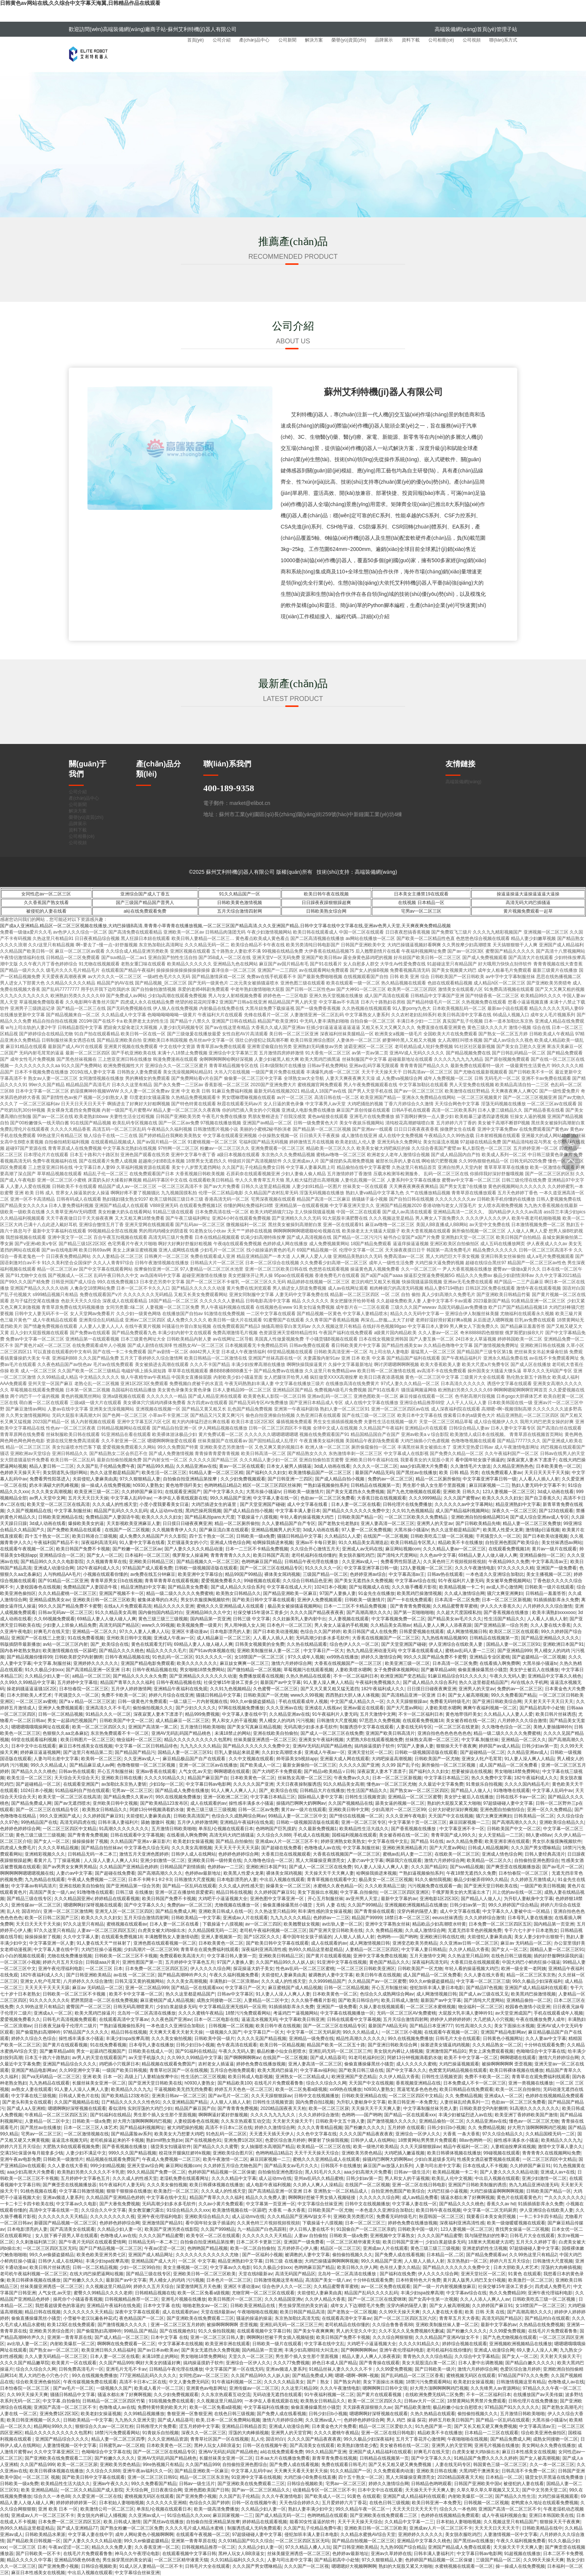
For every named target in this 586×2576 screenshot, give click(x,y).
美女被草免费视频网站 (508, 1580)
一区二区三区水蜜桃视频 (431, 2006)
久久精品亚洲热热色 (513, 1466)
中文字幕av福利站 (318, 2070)
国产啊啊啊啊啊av (242, 2057)
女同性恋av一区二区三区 (46, 894)
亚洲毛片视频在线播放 (183, 2299)
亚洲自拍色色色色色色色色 (444, 1733)
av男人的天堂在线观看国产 (99, 2057)
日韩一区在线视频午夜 (265, 2445)
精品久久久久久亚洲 (174, 1606)
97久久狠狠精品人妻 (140, 1479)
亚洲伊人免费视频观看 (319, 1599)
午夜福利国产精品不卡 (56, 1542)
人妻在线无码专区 (414, 1727)
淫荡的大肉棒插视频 (561, 2267)
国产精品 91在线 (427, 1841)
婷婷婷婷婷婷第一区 (76, 2502)
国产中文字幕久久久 (223, 1491)
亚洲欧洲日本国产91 (563, 1644)
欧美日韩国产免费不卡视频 (83, 1549)
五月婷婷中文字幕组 (77, 1682)
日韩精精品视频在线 (155, 2292)
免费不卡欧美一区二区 (123, 1695)
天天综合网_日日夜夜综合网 (154, 2490)
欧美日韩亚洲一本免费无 (412, 2102)
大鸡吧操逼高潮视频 (391, 1758)
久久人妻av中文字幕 (545, 2038)
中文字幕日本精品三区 (446, 1777)
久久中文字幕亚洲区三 (56, 2451)
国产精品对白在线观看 (547, 2318)
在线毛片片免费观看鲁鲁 (278, 2083)
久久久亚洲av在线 (284, 1707)
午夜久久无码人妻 (507, 1676)
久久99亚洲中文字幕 (79, 2070)
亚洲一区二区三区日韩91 (152, 2477)
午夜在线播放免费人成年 (540, 2019)
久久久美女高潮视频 (51, 1491)
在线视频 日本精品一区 (421, 902)
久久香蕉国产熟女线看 (46, 902)
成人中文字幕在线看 (308, 1504)
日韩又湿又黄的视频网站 (139, 1981)
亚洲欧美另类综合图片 (51, 2331)
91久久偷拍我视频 (433, 1879)
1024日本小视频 (330, 1587)
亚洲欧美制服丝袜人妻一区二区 (269, 1650)
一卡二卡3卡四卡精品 (540, 2216)
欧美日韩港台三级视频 (94, 1536)
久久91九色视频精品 (412, 1510)
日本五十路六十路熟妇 (47, 2057)
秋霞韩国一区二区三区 (441, 2216)
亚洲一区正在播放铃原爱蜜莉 (184, 1892)
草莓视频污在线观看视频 (308, 1669)
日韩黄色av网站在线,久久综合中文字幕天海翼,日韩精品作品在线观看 (80, 3)
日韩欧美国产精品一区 (359, 1517)
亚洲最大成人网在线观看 (344, 1758)
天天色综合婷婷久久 (299, 2502)
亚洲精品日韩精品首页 (244, 2426)
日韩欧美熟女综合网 (326, 911)
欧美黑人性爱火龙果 (503, 1529)
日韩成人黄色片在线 (79, 2095)
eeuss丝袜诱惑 (447, 1917)
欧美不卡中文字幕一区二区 (136, 1994)
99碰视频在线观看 (262, 1580)
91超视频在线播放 (522, 2553)
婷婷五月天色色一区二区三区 (244, 2089)
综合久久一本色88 (52, 2496)
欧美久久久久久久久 (197, 1663)
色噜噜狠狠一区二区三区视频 (146, 1765)
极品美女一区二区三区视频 (386, 1879)
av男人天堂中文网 (47, 1498)
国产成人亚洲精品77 (77, 2528)
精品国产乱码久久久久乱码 (121, 1510)
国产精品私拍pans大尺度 (210, 1517)
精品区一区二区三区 (340, 2248)
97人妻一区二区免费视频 (366, 1529)
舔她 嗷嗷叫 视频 (158, 1822)
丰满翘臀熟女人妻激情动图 (171, 1936)
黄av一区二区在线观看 (241, 1466)
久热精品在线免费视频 (541, 2324)
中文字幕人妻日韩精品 (423, 1949)
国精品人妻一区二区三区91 (513, 1644)
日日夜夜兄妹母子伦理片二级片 (65, 2025)
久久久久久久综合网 (379, 2197)
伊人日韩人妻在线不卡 (311, 2229)
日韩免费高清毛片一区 (81, 2369)
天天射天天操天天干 (292, 2121)
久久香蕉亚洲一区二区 (157, 2547)
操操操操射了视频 (90, 1841)
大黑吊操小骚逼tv (263, 1491)
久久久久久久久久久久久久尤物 (208, 2254)
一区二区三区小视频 (20, 1962)
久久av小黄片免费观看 (221, 2203)
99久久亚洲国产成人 (60, 1816)
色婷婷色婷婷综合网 (20, 1828)
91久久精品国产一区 (239, 894)
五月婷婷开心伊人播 (297, 2248)
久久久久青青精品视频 (319, 2127)
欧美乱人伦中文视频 (452, 2178)
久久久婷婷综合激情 (485, 1917)
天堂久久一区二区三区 (250, 2356)
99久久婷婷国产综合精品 (513, 1905)
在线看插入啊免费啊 (499, 1663)
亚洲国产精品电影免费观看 (148, 1663)
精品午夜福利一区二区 (465, 2146)
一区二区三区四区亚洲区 (404, 1892)
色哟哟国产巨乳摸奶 (276, 1828)
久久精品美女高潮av (390, 1625)
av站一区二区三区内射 (65, 1644)
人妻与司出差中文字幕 (56, 1758)
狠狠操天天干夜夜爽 (456, 1746)
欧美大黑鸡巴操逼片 (95, 2013)
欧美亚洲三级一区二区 (96, 1491)
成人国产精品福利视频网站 (462, 1510)
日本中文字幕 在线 (161, 2305)
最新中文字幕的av (399, 1898)
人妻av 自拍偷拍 (310, 2235)
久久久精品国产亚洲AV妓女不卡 (299, 2216)
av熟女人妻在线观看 (31, 2089)
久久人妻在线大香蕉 (550, 1625)
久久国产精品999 (116, 2362)
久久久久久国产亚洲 (359, 1765)
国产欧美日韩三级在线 (361, 2070)
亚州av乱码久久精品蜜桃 (319, 2178)
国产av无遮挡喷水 (72, 1803)
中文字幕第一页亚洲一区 (270, 2203)
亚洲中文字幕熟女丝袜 (387, 1924)
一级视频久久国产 (223, 2032)
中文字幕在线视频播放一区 (347, 2013)
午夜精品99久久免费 (508, 1561)
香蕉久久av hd (501, 2203)
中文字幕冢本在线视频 (180, 2343)
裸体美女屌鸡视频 (282, 1574)
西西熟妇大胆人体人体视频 (352, 1695)
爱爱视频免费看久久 (221, 1580)
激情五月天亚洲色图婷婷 (144, 1854)
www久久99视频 (158, 1625)
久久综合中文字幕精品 (476, 2356)
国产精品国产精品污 (135, 1752)
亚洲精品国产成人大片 (153, 2261)
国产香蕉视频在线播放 (507, 1612)
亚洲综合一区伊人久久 (417, 2134)
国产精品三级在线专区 (29, 1898)
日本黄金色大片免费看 (334, 2426)
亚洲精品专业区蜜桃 (489, 1657)
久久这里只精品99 (299, 2388)
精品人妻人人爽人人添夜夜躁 (442, 1625)
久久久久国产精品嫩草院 (24, 2362)
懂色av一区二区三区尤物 (391, 1784)
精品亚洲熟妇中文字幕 (518, 1504)
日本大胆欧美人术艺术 (29, 1695)
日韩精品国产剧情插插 (182, 1866)
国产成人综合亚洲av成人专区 (539, 1517)
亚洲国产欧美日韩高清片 (390, 1733)
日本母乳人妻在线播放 (530, 1917)
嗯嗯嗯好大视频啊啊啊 (353, 2566)
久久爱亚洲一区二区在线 (97, 2496)
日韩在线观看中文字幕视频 (137, 1835)
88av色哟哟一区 (475, 2140)
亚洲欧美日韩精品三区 (151, 1561)
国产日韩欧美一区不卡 (38, 2553)
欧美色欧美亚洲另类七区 (101, 2254)
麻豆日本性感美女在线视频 (85, 1746)
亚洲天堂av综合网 (145, 2165)
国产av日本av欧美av (158, 2350)
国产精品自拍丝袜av (101, 1847)
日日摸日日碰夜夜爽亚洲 (187, 1523)
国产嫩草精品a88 (438, 1669)
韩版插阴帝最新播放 (20, 1644)
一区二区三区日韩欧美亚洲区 (366, 1968)
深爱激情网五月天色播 (198, 2286)
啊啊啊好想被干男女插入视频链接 (322, 2197)
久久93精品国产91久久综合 (245, 2540)
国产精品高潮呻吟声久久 (182, 1975)
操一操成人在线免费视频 (105, 1485)
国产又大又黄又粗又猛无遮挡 (329, 1688)
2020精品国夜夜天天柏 (283, 2108)
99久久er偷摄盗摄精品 (253, 1701)
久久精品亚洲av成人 (527, 1752)
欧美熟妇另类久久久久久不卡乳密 (90, 2172)
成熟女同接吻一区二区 (219, 2000)
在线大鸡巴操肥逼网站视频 (96, 2273)
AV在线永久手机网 (529, 1682)
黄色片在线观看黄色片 (519, 2197)
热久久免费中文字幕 (491, 1777)
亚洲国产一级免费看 (556, 1568)
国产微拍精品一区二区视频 (254, 1669)
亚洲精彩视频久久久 (45, 1854)
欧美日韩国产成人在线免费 (370, 1631)
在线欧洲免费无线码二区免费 (434, 2394)
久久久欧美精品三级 (385, 1886)
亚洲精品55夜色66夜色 (77, 2560)
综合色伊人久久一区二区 (354, 1644)
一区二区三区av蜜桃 (36, 1701)
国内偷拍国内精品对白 (160, 1612)
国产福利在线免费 (398, 2273)
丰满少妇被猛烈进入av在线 (465, 2114)
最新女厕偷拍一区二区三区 (309, 1765)
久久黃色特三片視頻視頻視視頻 (454, 1561)
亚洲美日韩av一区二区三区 (179, 2095)
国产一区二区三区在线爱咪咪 (377, 2299)
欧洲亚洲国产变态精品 (402, 1676)
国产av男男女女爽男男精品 (70, 1866)
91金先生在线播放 (376, 1593)
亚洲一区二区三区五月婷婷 (177, 2324)
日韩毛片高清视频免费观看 (69, 2019)
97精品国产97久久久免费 (523, 2375)
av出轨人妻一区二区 (342, 1924)
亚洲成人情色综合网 (230, 1542)
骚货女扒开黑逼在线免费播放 (555, 2477)
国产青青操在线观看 (374, 1911)
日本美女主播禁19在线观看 (421, 894)
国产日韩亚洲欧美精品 (88, 1975)
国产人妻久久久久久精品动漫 (193, 1549)
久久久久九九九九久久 (273, 2114)
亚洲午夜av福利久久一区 (147, 2471)
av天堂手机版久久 (147, 2057)
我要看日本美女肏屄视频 (491, 2216)
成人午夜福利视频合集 (504, 2515)
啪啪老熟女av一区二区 (205, 2305)
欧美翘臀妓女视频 (302, 1924)
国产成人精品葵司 (328, 2057)
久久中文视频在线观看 (251, 1758)
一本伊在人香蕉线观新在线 (180, 1498)
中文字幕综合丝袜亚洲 (319, 2203)
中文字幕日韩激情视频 (81, 2191)
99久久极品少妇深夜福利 (537, 1981)
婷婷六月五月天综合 (63, 1962)
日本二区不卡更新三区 (258, 2242)
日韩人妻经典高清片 (545, 1854)
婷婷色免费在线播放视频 (261, 2064)
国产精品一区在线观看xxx (197, 1987)
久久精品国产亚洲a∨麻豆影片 (140, 1841)
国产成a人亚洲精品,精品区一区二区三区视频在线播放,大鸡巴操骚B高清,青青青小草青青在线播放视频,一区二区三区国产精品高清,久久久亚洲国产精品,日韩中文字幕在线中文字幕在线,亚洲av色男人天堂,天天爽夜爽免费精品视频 (225, 925)
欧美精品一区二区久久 (489, 1860)
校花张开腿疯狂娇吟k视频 (184, 2153)
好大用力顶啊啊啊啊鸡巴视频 (142, 2121)
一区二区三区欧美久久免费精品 (416, 1517)
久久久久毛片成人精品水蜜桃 (195, 2528)
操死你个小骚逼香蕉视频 (77, 2299)
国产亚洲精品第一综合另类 (501, 1625)
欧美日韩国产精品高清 (302, 2312)
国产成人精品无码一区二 (280, 2515)
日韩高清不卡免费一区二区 (528, 2471)
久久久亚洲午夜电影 (406, 1816)
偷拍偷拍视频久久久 (153, 1707)
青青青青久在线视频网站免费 (551, 2153)
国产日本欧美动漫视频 (545, 1536)
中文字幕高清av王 (549, 1561)
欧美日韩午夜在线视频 (326, 894)
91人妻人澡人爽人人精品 (328, 1682)
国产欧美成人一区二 (260, 1765)
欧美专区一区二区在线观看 (213, 2235)
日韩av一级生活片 (412, 2172)
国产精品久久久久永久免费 (140, 1676)
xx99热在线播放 (342, 1657)
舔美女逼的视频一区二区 (400, 1803)
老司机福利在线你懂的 (314, 1555)
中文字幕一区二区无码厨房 (313, 2032)
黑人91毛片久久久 (323, 2172)
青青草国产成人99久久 (453, 1835)
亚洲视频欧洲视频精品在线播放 (416, 1905)
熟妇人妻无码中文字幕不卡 (538, 1485)
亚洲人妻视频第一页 (221, 1936)
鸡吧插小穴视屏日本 (119, 2064)
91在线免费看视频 (86, 1638)
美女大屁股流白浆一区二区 (429, 2362)
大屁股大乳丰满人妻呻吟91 (465, 2013)
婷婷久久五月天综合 (153, 2286)
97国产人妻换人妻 (338, 1593)
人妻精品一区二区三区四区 (372, 1949)
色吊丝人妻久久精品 (400, 2267)
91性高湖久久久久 (473, 2025)
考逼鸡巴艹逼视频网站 (295, 2013)
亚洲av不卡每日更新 (316, 1542)
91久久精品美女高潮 (115, 1612)
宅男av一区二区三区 (421, 911)
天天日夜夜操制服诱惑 (298, 1784)
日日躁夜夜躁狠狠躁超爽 (326, 902)
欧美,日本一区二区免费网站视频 (228, 2420)
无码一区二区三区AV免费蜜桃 (406, 2013)
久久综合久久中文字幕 (103, 2210)
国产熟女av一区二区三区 (54, 2350)
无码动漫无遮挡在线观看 (277, 2394)
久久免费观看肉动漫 (393, 2471)
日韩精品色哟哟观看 (431, 2483)
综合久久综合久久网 (326, 2083)
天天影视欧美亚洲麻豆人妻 (133, 1523)
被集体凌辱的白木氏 (158, 1599)
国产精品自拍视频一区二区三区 (363, 2540)
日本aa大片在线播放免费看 (282, 2458)
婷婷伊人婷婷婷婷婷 (450, 2019)
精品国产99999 (367, 1917)
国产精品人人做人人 (471, 1790)
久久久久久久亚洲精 (166, 2502)
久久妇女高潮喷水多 (282, 1752)
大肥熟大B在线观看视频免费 (374, 1739)
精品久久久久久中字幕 (29, 2560)
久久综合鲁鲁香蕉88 (392, 2324)
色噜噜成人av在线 (322, 1847)
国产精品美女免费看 (188, 1587)
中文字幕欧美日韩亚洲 (302, 2019)
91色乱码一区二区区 (172, 1657)
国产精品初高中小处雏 (541, 1707)
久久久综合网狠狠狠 (393, 2337)
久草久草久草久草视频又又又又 (488, 2490)
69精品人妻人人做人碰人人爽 (487, 1555)
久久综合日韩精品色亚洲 (307, 1580)
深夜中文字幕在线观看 (137, 2312)
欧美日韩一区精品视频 (282, 2044)
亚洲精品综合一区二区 (61, 1555)
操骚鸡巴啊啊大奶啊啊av (301, 1803)
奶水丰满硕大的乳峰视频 (53, 1485)
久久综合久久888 (274, 1835)
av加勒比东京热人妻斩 (123, 1784)
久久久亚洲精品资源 (168, 2439)
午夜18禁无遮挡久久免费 (471, 1873)
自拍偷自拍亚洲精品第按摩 (190, 1479)
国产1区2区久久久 (262, 1936)
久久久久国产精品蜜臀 (161, 2235)
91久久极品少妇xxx (44, 1669)
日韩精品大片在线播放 (322, 1790)
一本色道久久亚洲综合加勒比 (495, 1574)
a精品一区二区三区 (91, 1676)
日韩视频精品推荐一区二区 (131, 2299)
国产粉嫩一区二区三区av (137, 1549)
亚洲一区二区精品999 (147, 1987)
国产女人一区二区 (105, 1555)
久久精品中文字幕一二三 (409, 2521)
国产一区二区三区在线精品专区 (271, 1568)
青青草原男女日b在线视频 (116, 1580)
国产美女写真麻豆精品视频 (254, 1727)
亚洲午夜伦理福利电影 (60, 1968)
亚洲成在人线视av (323, 1707)
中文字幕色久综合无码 (146, 1847)
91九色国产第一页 (433, 2426)
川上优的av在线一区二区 (517, 1892)
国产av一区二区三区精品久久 (261, 2490)
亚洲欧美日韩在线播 (121, 1777)
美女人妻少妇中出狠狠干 (539, 1936)
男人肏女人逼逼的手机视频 (341, 1625)
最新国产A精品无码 (374, 1472)
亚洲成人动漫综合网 (54, 1568)
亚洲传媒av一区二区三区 (36, 1905)
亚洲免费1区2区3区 (243, 2140)
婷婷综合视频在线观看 (464, 2343)
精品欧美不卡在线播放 (460, 1542)
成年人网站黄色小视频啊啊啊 (144, 2534)
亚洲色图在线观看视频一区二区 (164, 1943)
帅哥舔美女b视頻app (297, 1758)
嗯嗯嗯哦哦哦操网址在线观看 (40, 1727)
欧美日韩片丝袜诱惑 (556, 1714)
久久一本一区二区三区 (552, 2464)
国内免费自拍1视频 (315, 2102)
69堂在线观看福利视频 (34, 1739)
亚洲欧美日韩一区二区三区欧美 (104, 1599)
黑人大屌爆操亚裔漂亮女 (320, 1860)
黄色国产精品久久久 (389, 1962)
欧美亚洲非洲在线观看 (507, 1841)
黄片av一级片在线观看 (554, 1549)
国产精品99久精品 (155, 1466)
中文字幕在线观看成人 (420, 1650)
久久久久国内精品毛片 (527, 1784)
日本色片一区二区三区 (289, 1625)
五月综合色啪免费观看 (232, 2070)
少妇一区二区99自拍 (140, 2267)
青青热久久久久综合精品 (427, 2356)
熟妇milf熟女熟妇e (164, 2140)
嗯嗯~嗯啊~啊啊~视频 (357, 2375)
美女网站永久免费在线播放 (549, 2445)
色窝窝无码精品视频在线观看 (458, 2070)
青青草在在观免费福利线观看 (210, 1949)
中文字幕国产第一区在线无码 (234, 2369)
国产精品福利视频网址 (142, 2127)
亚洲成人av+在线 (557, 2172)
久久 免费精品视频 (384, 1930)
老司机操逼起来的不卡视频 (117, 2140)
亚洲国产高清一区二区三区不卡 (65, 2407)
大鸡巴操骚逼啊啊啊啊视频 (497, 2191)
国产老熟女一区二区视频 (352, 2312)
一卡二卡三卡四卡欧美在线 (27, 2203)
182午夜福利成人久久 (98, 1568)
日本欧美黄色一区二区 (558, 1466)
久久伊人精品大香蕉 (469, 1949)
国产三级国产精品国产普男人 (145, 902)
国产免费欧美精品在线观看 (74, 1529)
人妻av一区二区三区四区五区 (106, 1930)
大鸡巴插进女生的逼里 (214, 1504)
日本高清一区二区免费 (457, 1599)
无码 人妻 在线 (330, 1905)
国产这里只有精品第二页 (87, 1752)
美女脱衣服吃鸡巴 (356, 1555)
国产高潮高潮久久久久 (368, 1612)
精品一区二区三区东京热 (531, 1975)
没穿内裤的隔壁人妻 (417, 1911)
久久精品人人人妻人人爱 (508, 1714)
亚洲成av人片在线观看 (245, 1917)
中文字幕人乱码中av (131, 1498)
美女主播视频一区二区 (548, 1574)
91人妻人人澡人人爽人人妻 (381, 1866)
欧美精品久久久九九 (131, 2089)
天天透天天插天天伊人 (271, 2134)
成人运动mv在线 (166, 1510)
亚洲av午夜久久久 (111, 2483)
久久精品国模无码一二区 (212, 1930)
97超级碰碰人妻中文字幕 (508, 1803)
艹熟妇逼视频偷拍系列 (325, 1485)
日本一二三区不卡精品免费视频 (256, 1549)
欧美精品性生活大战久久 (364, 1828)
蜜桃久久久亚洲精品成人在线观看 (231, 1606)
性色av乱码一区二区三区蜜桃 (305, 1968)
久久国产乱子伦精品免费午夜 (106, 1466)
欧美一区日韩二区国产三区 (51, 1917)
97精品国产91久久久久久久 (512, 2407)
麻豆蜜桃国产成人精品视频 (295, 1987)
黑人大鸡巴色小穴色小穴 (44, 2375)
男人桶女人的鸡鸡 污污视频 (286, 1720)
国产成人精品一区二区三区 (121, 2337)
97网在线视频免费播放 (240, 1707)
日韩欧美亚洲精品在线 (60, 1517)
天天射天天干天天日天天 (548, 1701)
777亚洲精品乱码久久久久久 (148, 2375)
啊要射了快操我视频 (328, 2140)
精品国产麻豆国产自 (208, 1777)
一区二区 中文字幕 (196, 2261)
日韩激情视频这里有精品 (278, 2280)
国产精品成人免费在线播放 (182, 1790)
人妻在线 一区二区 (18, 2413)
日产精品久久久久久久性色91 (130, 2102)
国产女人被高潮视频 (468, 1695)
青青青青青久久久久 (230, 1555)
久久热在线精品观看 (307, 1644)
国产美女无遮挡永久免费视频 (355, 1491)
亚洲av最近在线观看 (363, 1707)
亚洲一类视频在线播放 (530, 2083)
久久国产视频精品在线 (29, 1510)
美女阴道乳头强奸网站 (65, 1472)
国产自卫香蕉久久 (543, 1498)
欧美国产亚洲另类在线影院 (171, 2229)
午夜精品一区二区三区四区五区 (56, 2114)
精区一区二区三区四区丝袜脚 (272, 1485)
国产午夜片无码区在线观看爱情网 (92, 2242)
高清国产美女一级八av (51, 1892)
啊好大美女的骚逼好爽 (158, 2362)
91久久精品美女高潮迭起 (363, 1542)
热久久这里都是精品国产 (114, 1472)
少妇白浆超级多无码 (176, 2006)
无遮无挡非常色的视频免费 (475, 1930)
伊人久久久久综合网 (210, 1968)
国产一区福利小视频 (262, 2254)
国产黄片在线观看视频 (328, 1955)
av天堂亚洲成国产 (513, 2013)
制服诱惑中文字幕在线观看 (367, 1727)
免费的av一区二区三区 (390, 1479)
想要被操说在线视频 (471, 1771)
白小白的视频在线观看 (22, 1955)
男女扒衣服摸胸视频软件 (205, 1599)
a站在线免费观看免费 (145, 911)
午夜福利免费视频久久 (377, 1682)
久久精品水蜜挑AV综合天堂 (367, 2534)
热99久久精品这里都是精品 (316, 1949)
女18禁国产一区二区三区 (260, 1657)
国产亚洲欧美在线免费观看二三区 (200, 2318)
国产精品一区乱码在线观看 (189, 1886)
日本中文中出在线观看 (33, 1746)
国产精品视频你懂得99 (29, 1657)
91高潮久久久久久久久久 (124, 1828)
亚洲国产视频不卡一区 (121, 1593)
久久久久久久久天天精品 (62, 2216)
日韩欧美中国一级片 (214, 2038)
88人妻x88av (539, 1835)
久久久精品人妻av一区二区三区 (454, 1549)
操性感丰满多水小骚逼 (251, 1803)
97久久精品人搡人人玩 (307, 2547)
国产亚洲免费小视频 (196, 2496)
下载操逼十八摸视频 (257, 1517)
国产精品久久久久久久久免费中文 (356, 1510)
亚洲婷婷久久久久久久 (95, 1663)
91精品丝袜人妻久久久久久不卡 (341, 2369)
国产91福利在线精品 (195, 2051)
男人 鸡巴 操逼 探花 (406, 2420)
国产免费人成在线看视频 (399, 2254)
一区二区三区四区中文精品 (69, 1828)
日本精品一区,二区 (444, 2254)
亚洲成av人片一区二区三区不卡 (286, 1841)
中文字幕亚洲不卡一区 (462, 1828)
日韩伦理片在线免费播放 (407, 1504)
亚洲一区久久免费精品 (549, 1809)
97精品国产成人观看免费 (147, 1568)
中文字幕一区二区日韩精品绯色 (146, 1746)
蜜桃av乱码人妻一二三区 (470, 1650)
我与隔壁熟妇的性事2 (486, 2235)
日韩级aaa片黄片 (103, 1962)
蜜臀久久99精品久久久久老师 (103, 2292)
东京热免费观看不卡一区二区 (119, 1733)
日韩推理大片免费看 (156, 2426)
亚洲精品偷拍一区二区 (541, 1555)
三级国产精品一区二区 (325, 1574)
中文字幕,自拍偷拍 (358, 1892)
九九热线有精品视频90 (444, 1638)
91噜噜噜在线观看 (511, 1790)
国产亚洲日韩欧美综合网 (497, 1701)
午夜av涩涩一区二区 (164, 2248)
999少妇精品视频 (107, 2165)
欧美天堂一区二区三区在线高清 (58, 1504)
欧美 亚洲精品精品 (39, 2490)
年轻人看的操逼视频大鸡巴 (307, 1517)
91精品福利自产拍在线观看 (82, 1790)
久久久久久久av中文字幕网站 (464, 1504)
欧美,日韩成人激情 (399, 2000)
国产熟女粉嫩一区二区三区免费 (131, 2528)
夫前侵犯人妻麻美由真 (95, 1479)
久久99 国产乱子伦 (400, 1765)
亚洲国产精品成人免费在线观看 (459, 2547)
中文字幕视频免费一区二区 (398, 1618)
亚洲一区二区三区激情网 (68, 1911)
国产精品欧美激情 (413, 2407)
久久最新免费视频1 (318, 1828)
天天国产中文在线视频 (450, 1816)
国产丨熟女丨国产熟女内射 (334, 2381)
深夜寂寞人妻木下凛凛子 (531, 1459)
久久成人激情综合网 (464, 1593)
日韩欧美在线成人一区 (150, 2051)
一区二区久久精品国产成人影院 (92, 2490)
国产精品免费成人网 (31, 1803)
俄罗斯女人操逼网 (190, 1555)
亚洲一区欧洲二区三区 (225, 1796)
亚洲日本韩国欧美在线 (551, 2515)
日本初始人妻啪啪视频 (121, 2502)
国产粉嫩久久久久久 (365, 2127)
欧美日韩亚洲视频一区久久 (34, 2420)
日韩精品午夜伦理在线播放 (311, 1561)
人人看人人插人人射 (539, 1479)
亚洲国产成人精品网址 (150, 2254)
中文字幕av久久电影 (76, 2203)
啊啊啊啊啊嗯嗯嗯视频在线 (27, 1873)
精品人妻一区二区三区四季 (118, 2439)
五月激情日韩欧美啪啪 (202, 1727)
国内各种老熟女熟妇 (20, 1650)
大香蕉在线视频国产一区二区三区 (385, 1638)
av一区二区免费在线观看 (386, 2286)
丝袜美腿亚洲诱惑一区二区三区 (265, 1739)
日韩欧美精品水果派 (45, 2534)
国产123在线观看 (556, 1510)
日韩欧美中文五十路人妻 (340, 2121)
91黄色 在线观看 (524, 2273)
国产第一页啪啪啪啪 (414, 1612)
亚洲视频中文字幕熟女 (392, 2235)
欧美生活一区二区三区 (164, 1472)
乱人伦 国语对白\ (24, 1911)
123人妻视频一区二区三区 (508, 1491)
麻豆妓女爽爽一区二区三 (244, 1663)
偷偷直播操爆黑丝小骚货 (482, 1669)
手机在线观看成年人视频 (303, 1701)
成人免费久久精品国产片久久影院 (152, 1536)
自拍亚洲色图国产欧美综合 (512, 1542)
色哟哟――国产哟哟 (397, 1936)
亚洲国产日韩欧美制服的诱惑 (477, 2184)
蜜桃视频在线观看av (127, 1924)
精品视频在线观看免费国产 (168, 2064)
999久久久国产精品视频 (132, 2153)
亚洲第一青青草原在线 (69, 2337)
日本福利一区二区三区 (147, 1555)
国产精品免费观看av (486, 2254)
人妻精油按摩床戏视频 (513, 2146)
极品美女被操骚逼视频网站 (294, 1606)
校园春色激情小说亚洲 (527, 2006)
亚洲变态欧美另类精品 (414, 1943)
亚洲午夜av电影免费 (20, 2159)
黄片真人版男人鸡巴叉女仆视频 (474, 2280)
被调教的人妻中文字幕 (330, 1975)
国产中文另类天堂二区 (544, 2490)
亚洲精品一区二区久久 (94, 1631)
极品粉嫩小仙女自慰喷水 (281, 2051)
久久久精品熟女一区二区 (497, 2044)
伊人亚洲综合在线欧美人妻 (456, 1644)
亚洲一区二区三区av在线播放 (208, 1765)
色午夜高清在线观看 (237, 2044)
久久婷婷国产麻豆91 (141, 1491)
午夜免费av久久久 (352, 1777)
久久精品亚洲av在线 (196, 1466)
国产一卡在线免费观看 (409, 1599)
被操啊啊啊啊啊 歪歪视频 (507, 2064)
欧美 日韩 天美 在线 (485, 2312)
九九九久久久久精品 (200, 1746)
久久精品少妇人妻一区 (47, 1676)
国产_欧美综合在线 (109, 1644)
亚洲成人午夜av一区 (174, 1638)
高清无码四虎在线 (78, 1822)
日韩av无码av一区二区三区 (65, 1612)
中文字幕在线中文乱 (388, 1841)
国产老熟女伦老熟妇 (338, 1523)
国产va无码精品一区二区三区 (51, 2076)
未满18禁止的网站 (233, 1733)
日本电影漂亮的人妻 (230, 1631)
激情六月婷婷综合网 (291, 1663)
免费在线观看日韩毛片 (343, 2464)
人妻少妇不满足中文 (86, 2153)
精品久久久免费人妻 (266, 2197)
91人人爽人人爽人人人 (233, 1790)
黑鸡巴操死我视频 (203, 1510)
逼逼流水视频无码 (259, 2019)
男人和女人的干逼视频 (234, 1720)
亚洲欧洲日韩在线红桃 (442, 1936)
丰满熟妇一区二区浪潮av (234, 1981)
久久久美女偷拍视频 (171, 2038)
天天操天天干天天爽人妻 (329, 1873)
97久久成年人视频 (306, 1657)
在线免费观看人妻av (501, 1472)
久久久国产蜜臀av (462, 1498)
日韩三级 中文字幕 (251, 1618)
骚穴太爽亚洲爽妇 (505, 1593)
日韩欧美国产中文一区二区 (126, 1720)
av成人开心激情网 (504, 1587)
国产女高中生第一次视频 (433, 2299)
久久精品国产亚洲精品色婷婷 (128, 1866)
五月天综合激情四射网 (239, 911)
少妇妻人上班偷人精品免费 (69, 1625)
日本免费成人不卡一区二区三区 (474, 2083)
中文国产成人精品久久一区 (357, 1701)
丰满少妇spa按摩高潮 (127, 2038)
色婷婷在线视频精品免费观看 (554, 2095)
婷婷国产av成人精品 (499, 1746)
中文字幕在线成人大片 (289, 1587)
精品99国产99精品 (243, 1574)
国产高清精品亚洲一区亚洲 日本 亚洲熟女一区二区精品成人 (308, 2191)
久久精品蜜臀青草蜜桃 (455, 1606)
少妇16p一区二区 (166, 1784)
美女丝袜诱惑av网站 (562, 1542)
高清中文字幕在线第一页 (53, 2210)
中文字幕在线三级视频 (33, 2095)
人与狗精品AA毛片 (62, 1574)
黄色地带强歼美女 (183, 1485)
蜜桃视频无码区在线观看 (471, 2375)
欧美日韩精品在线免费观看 (466, 2089)
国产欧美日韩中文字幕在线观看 (263, 1599)
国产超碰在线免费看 (281, 1847)
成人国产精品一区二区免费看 (509, 1765)
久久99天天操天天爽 (399, 2312)
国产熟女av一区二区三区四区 (419, 1790)
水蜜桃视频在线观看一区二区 (464, 2566)
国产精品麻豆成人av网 (92, 1765)
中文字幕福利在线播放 (266, 2407)
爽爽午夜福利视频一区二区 (490, 1707)
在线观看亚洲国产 (183, 1491)
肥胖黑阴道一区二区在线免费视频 (104, 2000)
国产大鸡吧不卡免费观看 (277, 1771)
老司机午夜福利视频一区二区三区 (273, 1930)
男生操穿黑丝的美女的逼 (303, 2305)
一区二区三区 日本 (104, 1968)
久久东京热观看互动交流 (245, 2121)
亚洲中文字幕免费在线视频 (380, 1955)
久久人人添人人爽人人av (485, 2299)
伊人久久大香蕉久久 (500, 1606)
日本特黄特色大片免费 (418, 2280)
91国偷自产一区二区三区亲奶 (365, 2229)
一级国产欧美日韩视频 (542, 1886)
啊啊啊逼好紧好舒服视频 (223, 2114)
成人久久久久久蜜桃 (416, 2064)
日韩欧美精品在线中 (542, 2528)
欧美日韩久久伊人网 (357, 2267)
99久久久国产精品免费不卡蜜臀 (69, 1606)
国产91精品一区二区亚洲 (63, 1580)
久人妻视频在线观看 (349, 1618)
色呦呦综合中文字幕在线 (540, 2051)
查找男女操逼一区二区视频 (522, 2229)
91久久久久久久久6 (48, 2000)
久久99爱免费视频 (507, 2331)
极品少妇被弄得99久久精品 (481, 1879)
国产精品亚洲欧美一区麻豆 (290, 1593)
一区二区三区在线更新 (456, 1727)
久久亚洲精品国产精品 (185, 2102)
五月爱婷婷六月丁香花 (344, 2502)
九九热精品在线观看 (45, 1879)
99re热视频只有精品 (163, 2464)
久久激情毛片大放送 (470, 1466)
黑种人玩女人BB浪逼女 (217, 2445)
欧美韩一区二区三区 (101, 1758)
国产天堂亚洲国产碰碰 (262, 1504)
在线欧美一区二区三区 (457, 1854)
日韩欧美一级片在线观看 (549, 1587)
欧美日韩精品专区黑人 (413, 1542)
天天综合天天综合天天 (76, 1777)
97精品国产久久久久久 (85, 2032)
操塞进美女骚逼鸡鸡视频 (445, 2044)
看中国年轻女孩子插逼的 (480, 1459)
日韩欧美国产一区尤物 (265, 1695)
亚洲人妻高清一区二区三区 (387, 1523)
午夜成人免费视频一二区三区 (97, 1879)
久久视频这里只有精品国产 (510, 2521)
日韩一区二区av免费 (258, 1809)
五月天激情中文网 (378, 1714)
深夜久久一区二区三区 (514, 1510)
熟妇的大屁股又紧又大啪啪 (454, 1803)
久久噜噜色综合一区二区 (506, 1727)
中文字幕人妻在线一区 (275, 1498)
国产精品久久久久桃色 (121, 1650)
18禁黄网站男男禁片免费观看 (427, 2140)
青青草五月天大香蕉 (459, 2318)
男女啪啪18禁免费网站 (202, 1669)
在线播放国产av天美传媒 (538, 2394)
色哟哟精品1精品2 (222, 1485)
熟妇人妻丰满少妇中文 (310, 2509)
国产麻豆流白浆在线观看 (224, 1529)
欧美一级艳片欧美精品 (375, 2146)
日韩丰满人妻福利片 (118, 1822)
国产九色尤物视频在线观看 (414, 1491)
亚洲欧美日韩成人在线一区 (225, 1911)
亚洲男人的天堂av (435, 1523)
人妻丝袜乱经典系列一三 (464, 2102)
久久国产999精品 (365, 1905)
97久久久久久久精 (515, 1568)
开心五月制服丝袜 (115, 1771)
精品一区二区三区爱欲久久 (386, 2426)
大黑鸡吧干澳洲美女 (479, 2471)
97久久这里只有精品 (83, 1924)
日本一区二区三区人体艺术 (90, 2127)
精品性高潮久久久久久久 (360, 2038)
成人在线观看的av (208, 1803)
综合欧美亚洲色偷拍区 (38, 2381)
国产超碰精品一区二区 (482, 1752)
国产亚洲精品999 (514, 1650)
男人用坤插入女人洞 (244, 1625)
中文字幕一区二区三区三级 (483, 1981)
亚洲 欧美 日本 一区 (102, 2076)
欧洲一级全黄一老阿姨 (523, 1968)
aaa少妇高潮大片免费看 (424, 1466)
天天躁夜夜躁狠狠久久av (367, 2407)
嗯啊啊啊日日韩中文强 (385, 2388)
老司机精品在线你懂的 (347, 2324)
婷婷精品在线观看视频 (117, 1898)
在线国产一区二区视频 (127, 1529)
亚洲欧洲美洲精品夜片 (404, 1847)
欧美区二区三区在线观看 (514, 1631)
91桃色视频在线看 (38, 2191)
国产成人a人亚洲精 (26, 2108)
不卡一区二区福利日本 (355, 1676)
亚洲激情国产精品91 (446, 2051)
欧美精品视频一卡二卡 (461, 1587)
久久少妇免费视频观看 (242, 1479)
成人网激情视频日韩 (467, 1631)
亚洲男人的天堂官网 (291, 2432)
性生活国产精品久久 (504, 1618)
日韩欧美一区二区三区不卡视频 (126, 1955)
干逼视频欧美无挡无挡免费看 (183, 2089)
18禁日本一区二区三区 (407, 1917)
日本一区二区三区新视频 (506, 1599)
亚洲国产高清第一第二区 (153, 1727)
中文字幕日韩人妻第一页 (231, 1955)
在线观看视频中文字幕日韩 (264, 2331)
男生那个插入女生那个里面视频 (434, 1485)
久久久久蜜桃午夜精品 (200, 2013)
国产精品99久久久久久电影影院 (52, 1561)
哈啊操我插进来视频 (273, 1542)
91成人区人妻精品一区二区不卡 (150, 2566)
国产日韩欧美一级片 (435, 2369)
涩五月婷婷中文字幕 (199, 2426)
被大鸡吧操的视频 (185, 2127)
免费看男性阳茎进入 (50, 1479)
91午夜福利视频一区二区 (236, 2381)
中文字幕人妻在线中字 (244, 1714)
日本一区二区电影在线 (216, 2019)
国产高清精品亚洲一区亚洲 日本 (98, 1669)
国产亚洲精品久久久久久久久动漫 (203, 1676)
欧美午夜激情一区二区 (225, 2159)
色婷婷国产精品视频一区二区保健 (221, 2172)
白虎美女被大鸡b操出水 (161, 1930)
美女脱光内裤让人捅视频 (398, 2051)
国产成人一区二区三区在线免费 (331, 1733)
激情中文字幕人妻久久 (560, 2146)
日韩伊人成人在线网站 (193, 1854)
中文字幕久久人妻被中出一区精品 (516, 1911)
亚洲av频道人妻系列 (63, 2197)
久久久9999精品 (425, 1498)
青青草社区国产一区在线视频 (178, 2070)
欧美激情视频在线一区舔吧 (69, 1650)
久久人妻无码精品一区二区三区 (56, 2356)
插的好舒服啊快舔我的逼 (558, 1955)
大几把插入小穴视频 (493, 2019)
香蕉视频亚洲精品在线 (418, 2083)
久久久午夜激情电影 (475, 1568)
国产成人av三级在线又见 (484, 1994)
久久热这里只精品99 (275, 1911)
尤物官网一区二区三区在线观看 (263, 2292)
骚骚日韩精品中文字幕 (299, 1536)
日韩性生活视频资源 (365, 1796)
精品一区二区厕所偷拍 (438, 1479)
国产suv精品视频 (467, 1866)
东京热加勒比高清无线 (297, 2318)
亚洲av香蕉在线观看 (156, 1771)
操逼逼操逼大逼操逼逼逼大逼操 (528, 894)
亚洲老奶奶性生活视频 (484, 2248)
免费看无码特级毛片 (450, 1701)
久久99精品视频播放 (144, 2413)
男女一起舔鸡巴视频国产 (72, 1720)
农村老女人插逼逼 (216, 2064)
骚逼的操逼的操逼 (254, 2318)
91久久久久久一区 (323, 1568)
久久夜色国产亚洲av (171, 2019)
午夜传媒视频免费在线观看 (90, 2381)
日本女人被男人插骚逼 (288, 1466)
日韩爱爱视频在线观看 (421, 1631)
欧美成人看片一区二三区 (158, 2388)
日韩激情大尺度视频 (337, 1720)
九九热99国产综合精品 (402, 2547)
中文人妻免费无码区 (189, 2381)
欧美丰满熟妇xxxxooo (554, 1612)
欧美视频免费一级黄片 (199, 1625)
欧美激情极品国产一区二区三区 (320, 1472)
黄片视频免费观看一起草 (528, 911)
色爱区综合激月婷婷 (285, 2140)
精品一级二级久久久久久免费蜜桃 (179, 1593)
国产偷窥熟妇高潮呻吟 (38, 2032)
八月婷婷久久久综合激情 (547, 1606)
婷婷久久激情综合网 (381, 1657)
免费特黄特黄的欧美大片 (162, 2407)
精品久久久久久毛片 (166, 1650)
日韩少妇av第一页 (540, 1746)
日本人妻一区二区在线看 (355, 1504)
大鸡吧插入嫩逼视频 (404, 2153)
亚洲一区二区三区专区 (363, 1822)
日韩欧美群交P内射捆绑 (78, 1657)
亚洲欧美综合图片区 (233, 2153)
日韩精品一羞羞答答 (545, 1593)
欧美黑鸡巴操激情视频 (419, 1593)
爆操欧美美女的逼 (86, 1523)
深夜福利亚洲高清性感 (263, 1949)
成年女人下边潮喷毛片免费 (357, 2305)
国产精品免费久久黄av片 (128, 1796)
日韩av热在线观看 (445, 1574)
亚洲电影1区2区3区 (439, 1898)
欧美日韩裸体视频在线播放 (516, 2070)
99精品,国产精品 (140, 2331)
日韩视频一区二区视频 (231, 2025)
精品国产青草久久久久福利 (127, 1682)
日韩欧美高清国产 (191, 1816)
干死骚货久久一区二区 (498, 1536)
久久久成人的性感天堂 (114, 1504)
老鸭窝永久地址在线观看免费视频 (544, 2502)
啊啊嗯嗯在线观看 (232, 1771)
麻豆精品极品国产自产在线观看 (194, 1758)
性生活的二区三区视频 (203, 2076)
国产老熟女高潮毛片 (562, 2407)
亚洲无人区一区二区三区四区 (124, 1911)
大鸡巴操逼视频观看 (459, 2064)
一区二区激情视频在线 (86, 2134)
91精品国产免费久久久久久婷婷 (485, 2458)
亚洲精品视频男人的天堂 (275, 1529)
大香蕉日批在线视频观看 (381, 1498)
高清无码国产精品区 (119, 1625)
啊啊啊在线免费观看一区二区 (126, 2343)
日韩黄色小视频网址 (503, 2038)
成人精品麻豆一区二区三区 (223, 1638)
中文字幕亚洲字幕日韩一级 (489, 1479)
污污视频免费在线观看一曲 (435, 1886)
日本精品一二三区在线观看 (491, 2432)
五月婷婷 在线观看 (406, 2127)
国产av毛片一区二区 (562, 1866)
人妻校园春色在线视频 (38, 1587)
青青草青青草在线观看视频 (171, 1580)
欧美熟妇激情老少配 (357, 2445)
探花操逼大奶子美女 (253, 1968)
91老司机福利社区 (366, 2057)
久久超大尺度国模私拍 (459, 1612)
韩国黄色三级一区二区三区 (500, 2464)
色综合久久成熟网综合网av (239, 1816)
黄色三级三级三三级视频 (163, 1618)
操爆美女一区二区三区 (288, 1886)
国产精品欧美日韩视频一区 (34, 2540)
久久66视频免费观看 (54, 1618)
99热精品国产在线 (39, 1822)
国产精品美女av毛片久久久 (455, 1618)
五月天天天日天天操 (88, 1498)
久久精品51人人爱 (342, 1536)
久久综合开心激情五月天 (315, 1549)
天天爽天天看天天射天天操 (176, 2032)
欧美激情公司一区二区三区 (107, 2509)
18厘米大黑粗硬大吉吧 (490, 2242)
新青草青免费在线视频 (334, 2458)
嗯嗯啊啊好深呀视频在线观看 (93, 1905)
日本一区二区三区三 (365, 2223)
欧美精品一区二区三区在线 (324, 2146)
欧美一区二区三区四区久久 (99, 1727)
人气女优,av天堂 (195, 1771)
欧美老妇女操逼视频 (193, 1841)
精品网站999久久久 (53, 2426)
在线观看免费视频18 (508, 1549)
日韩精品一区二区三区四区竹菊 (114, 2401)
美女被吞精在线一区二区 (470, 1720)
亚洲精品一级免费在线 (311, 2038)
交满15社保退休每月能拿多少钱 (31, 2153)
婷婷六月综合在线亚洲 (171, 1695)
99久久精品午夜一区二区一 (363, 2509)
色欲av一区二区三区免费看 (327, 1498)
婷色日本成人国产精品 (334, 2362)
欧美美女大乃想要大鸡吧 (179, 2134)
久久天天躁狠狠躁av (406, 1701)
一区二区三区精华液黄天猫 (353, 2242)
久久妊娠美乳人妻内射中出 (299, 1618)
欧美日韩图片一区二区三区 (87, 1739)
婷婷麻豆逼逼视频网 (40, 1752)
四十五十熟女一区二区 (47, 1536)
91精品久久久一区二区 (108, 1714)
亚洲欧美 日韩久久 (461, 1491)
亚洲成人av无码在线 (362, 1549)
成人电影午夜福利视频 (268, 2184)
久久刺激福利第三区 (36, 2242)
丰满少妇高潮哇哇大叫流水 (311, 2350)
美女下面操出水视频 (317, 1892)
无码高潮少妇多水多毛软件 (322, 1638)
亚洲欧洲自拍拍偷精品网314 (479, 1517)
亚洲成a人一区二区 (53, 2013)
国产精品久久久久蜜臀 (215, 2146)
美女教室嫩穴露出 (146, 2210)
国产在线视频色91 (203, 2140)
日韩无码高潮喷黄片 (133, 2006)
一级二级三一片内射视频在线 (198, 1701)
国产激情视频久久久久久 (391, 2121)
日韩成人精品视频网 (488, 1847)
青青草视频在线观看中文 (331, 1879)
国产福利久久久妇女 (266, 1472)
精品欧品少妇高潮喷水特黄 (439, 1924)
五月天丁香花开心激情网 (420, 2439)
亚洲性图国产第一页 (142, 1962)
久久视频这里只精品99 (108, 2286)
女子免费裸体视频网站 (396, 1669)
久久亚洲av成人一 (360, 1561)
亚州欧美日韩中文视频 (129, 1638)
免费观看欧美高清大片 (182, 1955)
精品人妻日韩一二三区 (51, 1466)
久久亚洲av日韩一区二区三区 (469, 1943)
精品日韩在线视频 (234, 1892)
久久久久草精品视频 (58, 1847)
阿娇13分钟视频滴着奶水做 (157, 1809)
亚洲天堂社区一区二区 (370, 1752)
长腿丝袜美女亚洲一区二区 (99, 2083)
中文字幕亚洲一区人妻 (51, 1943)
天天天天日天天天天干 (414, 2509)
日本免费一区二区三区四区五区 (500, 1924)
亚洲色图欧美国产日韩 (206, 2490)
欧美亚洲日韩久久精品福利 (108, 2350)
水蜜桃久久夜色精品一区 (338, 1886)
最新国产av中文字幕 (280, 1682)
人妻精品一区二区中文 (266, 2000)
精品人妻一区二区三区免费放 (532, 1523)
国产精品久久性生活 (515, 2496)
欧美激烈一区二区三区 (176, 2191)
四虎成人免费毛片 (18, 1847)
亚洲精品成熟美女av (49, 1599)
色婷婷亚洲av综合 (368, 1574)
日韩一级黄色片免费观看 (142, 1701)
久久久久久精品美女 (284, 2381)
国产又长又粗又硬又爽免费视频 (485, 2426)
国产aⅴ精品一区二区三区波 (87, 1701)
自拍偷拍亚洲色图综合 (536, 1860)
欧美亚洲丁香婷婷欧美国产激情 (526, 2114)
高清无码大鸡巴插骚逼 (528, 902)
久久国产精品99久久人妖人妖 (285, 1962)
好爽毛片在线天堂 (52, 1631)
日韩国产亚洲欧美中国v (477, 2483)
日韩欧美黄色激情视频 (239, 902)
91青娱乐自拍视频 (484, 1784)
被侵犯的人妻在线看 (46, 911)
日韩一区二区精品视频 (60, 1714)
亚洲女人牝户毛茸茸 (482, 1758)
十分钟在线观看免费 (544, 2044)
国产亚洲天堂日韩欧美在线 (491, 1886)
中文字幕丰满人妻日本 (297, 1510)
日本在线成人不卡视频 (485, 2165)
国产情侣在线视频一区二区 (356, 1816)
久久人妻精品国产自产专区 (288, 1523)
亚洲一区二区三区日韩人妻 (217, 2337)
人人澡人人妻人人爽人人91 (111, 1860)
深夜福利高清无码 (99, 1542)
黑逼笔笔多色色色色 (417, 2089)
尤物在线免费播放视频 (69, 1955)
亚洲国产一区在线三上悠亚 (38, 1638)
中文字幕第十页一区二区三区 (417, 1822)
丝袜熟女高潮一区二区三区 (432, 1739)
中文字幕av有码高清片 (33, 1886)
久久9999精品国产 (327, 1981)
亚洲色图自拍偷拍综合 (502, 1809)
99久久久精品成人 (49, 1765)
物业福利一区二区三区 (139, 1739)
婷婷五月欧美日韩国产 (451, 2420)
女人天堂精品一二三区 (500, 1835)
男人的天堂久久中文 (356, 2331)
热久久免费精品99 (507, 2292)
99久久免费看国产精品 (513, 1695)
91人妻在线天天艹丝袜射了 (104, 1943)
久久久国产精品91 (429, 1866)
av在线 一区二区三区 (134, 1975)
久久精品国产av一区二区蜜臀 (377, 1981)
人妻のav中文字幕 (365, 1860)
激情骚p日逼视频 (542, 1529)
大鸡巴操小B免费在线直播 (310, 2477)
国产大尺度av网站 (404, 1707)
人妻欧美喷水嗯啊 (353, 1669)
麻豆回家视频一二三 (489, 1485)
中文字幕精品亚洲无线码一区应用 (232, 2006)
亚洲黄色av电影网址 (206, 2388)
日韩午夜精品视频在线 (127, 1657)
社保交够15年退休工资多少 (260, 1612)
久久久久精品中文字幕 (234, 2178)
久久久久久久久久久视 (112, 2216)
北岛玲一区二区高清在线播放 (146, 2013)
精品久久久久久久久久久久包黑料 (197, 1739)
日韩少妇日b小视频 (195, 2044)
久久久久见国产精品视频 (261, 2038)
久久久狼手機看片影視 (414, 1587)
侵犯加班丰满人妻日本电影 (436, 1987)
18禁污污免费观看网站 (248, 2013)
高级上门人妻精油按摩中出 (151, 2076)
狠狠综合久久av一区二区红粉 (104, 2426)
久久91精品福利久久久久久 (237, 2560)
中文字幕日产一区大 (323, 1650)
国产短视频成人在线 (369, 1587)
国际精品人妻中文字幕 (320, 1796)
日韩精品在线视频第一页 (375, 1485)
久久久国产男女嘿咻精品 (535, 1847)
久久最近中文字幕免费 (441, 1784)
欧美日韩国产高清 (271, 1555)
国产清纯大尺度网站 (397, 1555)
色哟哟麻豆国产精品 (261, 1561)
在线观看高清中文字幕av (124, 2019)
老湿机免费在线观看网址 (184, 2178)
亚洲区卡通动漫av (190, 1631)
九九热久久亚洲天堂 (135, 2420)
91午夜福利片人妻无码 (460, 1580)
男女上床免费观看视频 (491, 2051)
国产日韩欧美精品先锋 (478, 1523)
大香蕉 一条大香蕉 (461, 2134)
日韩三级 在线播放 (133, 1892)
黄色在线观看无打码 (151, 1644)
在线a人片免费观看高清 (127, 1606)
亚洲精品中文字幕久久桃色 (555, 1676)
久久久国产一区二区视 (306, 2566)
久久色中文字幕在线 (316, 2134)
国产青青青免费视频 (410, 1606)
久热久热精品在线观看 (308, 1676)
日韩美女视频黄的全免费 (259, 1644)
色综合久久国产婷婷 (320, 1631)
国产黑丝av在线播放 (416, 1472)
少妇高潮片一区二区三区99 (398, 1809)
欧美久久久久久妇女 (502, 1498)
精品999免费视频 (202, 1714)
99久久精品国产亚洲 (230, 1498)
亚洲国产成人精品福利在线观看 (536, 1987)
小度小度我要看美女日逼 (164, 1504)
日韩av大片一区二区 (424, 2401)
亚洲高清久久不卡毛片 (108, 1707)
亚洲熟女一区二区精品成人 (302, 2076)
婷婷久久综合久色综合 (33, 2038)
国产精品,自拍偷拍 (234, 1841)
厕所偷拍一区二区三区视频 (449, 1765)
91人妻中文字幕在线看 (141, 1542)
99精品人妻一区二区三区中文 (297, 1816)
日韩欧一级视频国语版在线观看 (206, 1568)
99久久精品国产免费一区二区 (156, 2172)
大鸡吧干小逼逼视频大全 (222, 1898)
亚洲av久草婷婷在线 (391, 2553)
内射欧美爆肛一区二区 (72, 2343)
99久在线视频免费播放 (178, 1796)
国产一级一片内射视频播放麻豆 (444, 2286)
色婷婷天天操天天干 (20, 1472)
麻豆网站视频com (403, 1549)
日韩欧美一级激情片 (303, 1491)
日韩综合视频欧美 (305, 2483)
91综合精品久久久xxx (188, 2210)
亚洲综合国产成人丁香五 (145, 894)
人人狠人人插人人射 (354, 1936)
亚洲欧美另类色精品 (362, 2153)
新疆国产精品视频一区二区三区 (65, 2223)
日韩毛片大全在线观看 (457, 2038)
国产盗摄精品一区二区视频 (539, 1657)
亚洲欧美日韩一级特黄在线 (214, 1860)
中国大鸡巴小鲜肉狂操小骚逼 (531, 1962)
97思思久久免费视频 (379, 1720)
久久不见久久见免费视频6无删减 (411, 2331)
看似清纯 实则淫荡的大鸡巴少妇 (140, 2108)
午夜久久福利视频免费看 (234, 1975)
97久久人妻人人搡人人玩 (144, 1631)
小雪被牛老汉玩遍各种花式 (90, 2318)
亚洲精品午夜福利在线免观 (180, 1688)
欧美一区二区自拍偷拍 (518, 2089)
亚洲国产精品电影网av (503, 2032)
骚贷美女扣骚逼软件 (171, 2146)
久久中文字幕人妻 (81, 1936)
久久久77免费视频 (291, 2362)
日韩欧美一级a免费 (255, 1536)
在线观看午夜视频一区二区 (27, 1549)
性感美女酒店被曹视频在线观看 (488, 2159)
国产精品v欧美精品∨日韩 (329, 1771)
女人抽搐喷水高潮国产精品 (267, 2146)
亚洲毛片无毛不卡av (126, 2369)
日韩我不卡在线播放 (341, 2165)
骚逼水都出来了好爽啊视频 (467, 2197)
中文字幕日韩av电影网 (208, 1784)
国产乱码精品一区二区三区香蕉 (412, 2375)
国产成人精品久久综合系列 (238, 1587)
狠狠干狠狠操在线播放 (129, 2191)
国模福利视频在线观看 (354, 1835)
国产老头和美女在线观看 (27, 2102)
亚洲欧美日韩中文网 (349, 1809)
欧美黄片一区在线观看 (74, 2362)
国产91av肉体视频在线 (212, 1650)
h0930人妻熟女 (148, 1485)
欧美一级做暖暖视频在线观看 (516, 2223)
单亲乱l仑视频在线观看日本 (225, 1828)
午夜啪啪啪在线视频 (257, 2312)
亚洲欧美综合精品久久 (561, 1822)
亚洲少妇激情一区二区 (162, 1860)
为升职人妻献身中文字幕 (528, 1898)
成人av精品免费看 (420, 2197)
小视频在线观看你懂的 (105, 1574)
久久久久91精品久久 (164, 1777)
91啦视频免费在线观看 (171, 2401)
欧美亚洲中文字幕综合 (200, 1574)
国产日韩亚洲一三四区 (290, 1479)
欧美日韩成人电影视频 (250, 2076)
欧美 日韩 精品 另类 (459, 1472)
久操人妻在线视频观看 (381, 2006)
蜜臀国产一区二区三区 (88, 2006)
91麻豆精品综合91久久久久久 (457, 1676)
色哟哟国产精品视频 (207, 2248)
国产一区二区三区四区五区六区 (405, 2318)
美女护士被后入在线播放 (534, 1669)
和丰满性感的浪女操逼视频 (325, 1911)
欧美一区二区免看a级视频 (301, 2089)
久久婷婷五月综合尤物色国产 (232, 2165)
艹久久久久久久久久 (564, 2197)
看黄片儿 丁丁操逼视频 (57, 1860)
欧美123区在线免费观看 (71, 2324)
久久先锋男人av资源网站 (495, 2388)
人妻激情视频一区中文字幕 (69, 2445)
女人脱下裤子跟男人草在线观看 (66, 2235)
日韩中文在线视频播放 (316, 2095)
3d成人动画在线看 (332, 1466)
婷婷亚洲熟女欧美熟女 (343, 1841)
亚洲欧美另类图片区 (353, 2216)
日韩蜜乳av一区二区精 (121, 2445)
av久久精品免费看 (464, 1841)
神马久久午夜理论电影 (137, 2553)
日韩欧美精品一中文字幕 (195, 1917)
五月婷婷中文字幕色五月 (190, 1962)
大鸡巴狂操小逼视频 (101, 1949)
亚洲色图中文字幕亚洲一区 (277, 1898)
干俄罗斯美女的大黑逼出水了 (461, 1892)
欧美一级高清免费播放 (216, 2509)
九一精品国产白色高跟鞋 (262, 2229)
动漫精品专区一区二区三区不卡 (324, 2490)
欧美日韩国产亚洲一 (403, 2242)
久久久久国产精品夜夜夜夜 (317, 1612)
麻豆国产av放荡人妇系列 (388, 2165)
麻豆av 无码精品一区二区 (525, 1943)
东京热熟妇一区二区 (467, 2261)
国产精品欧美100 (235, 2083)
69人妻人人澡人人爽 (536, 2350)
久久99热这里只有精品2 (40, 2006)
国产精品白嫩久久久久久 (530, 2362)
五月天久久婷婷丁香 (536, 2242)
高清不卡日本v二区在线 (228, 2127)
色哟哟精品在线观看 (327, 2515)
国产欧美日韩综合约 (358, 2000)
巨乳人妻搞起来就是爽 (237, 1752)
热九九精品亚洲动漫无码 (371, 1650)
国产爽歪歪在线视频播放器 (513, 1866)
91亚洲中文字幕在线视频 (342, 1962)
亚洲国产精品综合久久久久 (69, 2064)
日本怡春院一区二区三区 (83, 1688)
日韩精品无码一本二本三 (92, 1854)
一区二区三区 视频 (40, 2477)
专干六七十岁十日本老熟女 (531, 1930)
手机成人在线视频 (311, 1835)
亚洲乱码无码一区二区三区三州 (340, 2051)
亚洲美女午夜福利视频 (321, 1739)
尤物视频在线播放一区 (237, 1905)
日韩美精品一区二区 (534, 1816)
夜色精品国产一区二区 (141, 2318)
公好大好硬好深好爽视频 (453, 1809)
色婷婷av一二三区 (225, 1866)
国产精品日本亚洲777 (431, 2025)
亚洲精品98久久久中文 (208, 1612)
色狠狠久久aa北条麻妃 (65, 1733)
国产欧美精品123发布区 (164, 1803)
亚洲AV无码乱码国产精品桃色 (181, 1733)
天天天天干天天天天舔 (236, 1847)
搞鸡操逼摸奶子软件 (374, 1746)
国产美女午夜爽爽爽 (313, 2331)
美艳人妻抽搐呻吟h (552, 1727)
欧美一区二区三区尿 (329, 2108)
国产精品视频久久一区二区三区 (207, 1561)
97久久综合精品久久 (502, 2134)
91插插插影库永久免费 (556, 1599)
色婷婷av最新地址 (203, 1873)
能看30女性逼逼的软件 (312, 2521)
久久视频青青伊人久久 (174, 1529)
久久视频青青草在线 (106, 1561)
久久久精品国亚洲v (73, 1898)
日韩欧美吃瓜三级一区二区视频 (441, 1536)
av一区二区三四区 (263, 1924)
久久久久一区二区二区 (375, 1466)
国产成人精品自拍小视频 (340, 1479)
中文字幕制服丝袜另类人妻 (430, 2108)
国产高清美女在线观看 (72, 2229)
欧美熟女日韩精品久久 (238, 1593)
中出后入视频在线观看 (282, 1879)
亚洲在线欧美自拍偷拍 (275, 1733)
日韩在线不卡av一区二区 (521, 1796)
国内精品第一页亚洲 (210, 1618)
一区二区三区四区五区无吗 (50, 2248)
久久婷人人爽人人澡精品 (317, 2184)
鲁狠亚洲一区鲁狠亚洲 (189, 2413)
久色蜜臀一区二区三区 (275, 1688)
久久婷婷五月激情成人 (533, 1879)
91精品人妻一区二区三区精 (216, 1472)
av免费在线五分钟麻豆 (153, 1574)
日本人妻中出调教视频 (480, 2362)
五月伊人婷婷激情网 (131, 1688)
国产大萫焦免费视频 (119, 2203)
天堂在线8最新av (255, 2273)
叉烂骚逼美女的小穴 (187, 1542)
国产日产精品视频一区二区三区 (110, 2248)
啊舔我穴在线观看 (404, 1860)
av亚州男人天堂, (362, 1898)
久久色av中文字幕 (438, 1555)
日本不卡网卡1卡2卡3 (150, 1879)
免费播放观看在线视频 (261, 1676)
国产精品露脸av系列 (131, 2134)
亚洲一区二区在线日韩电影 (419, 2184)
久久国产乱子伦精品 (239, 2496)
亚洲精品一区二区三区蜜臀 (415, 1796)
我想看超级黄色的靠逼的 (59, 2305)
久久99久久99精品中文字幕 (27, 1682)
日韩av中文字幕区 (235, 1994)
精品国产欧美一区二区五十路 (336, 2044)
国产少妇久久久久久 (196, 1707)
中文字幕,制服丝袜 (72, 1510)
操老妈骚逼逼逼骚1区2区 (31, 1688)
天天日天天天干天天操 (546, 1472)
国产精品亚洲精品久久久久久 (550, 1638)
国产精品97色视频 (484, 1987)
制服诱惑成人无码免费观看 (254, 2528)
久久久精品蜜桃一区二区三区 (67, 1593)
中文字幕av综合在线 (415, 1580)
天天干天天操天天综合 (316, 2153)
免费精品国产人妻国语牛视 (112, 1517)
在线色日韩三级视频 (511, 1955)
